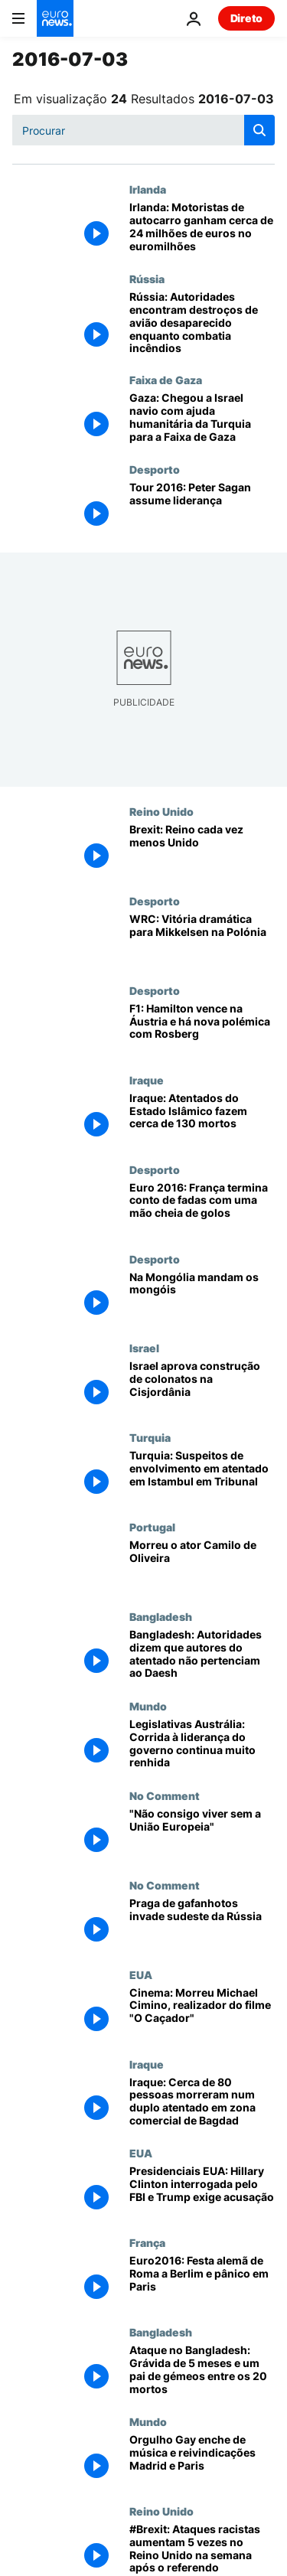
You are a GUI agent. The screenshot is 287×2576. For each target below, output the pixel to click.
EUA (140, 1974)
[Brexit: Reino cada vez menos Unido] (202, 849)
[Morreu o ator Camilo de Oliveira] (202, 1565)
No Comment (164, 1795)
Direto (246, 17)
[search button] (259, 130)
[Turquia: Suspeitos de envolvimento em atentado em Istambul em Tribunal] (202, 1475)
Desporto (154, 469)
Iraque (146, 1080)
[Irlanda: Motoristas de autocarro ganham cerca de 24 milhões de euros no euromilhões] (202, 227)
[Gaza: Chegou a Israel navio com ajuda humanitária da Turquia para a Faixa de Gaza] (202, 418)
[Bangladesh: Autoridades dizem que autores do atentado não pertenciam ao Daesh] (202, 1655)
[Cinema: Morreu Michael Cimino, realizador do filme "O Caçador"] (202, 2013)
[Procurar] (143, 130)
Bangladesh (160, 1616)
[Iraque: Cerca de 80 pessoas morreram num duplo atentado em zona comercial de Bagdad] (202, 2102)
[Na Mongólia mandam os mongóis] (202, 1297)
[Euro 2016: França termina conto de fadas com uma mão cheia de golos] (202, 1208)
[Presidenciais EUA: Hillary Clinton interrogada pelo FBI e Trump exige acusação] (202, 2191)
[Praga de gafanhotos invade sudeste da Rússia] (202, 1923)
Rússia (147, 278)
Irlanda (147, 189)
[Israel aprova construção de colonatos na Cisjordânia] (202, 1386)
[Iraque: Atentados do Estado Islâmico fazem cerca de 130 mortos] (202, 1118)
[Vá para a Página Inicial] (55, 18)
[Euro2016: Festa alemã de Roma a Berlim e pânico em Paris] (202, 2281)
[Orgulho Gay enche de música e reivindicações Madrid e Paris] (202, 2460)
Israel (144, 1348)
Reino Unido (161, 811)
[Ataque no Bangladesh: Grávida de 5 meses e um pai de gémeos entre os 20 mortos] (202, 2370)
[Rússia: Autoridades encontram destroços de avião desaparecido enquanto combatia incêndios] (202, 323)
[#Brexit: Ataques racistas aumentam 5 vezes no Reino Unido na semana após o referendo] (202, 2549)
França (147, 2242)
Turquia (150, 1437)
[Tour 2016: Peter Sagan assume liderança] (202, 507)
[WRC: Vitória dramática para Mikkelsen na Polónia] (202, 939)
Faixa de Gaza (165, 379)
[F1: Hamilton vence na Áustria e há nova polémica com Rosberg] (202, 1029)
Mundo (148, 1706)
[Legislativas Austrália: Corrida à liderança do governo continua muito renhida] (202, 1744)
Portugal (152, 1527)
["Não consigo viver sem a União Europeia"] (202, 1834)
